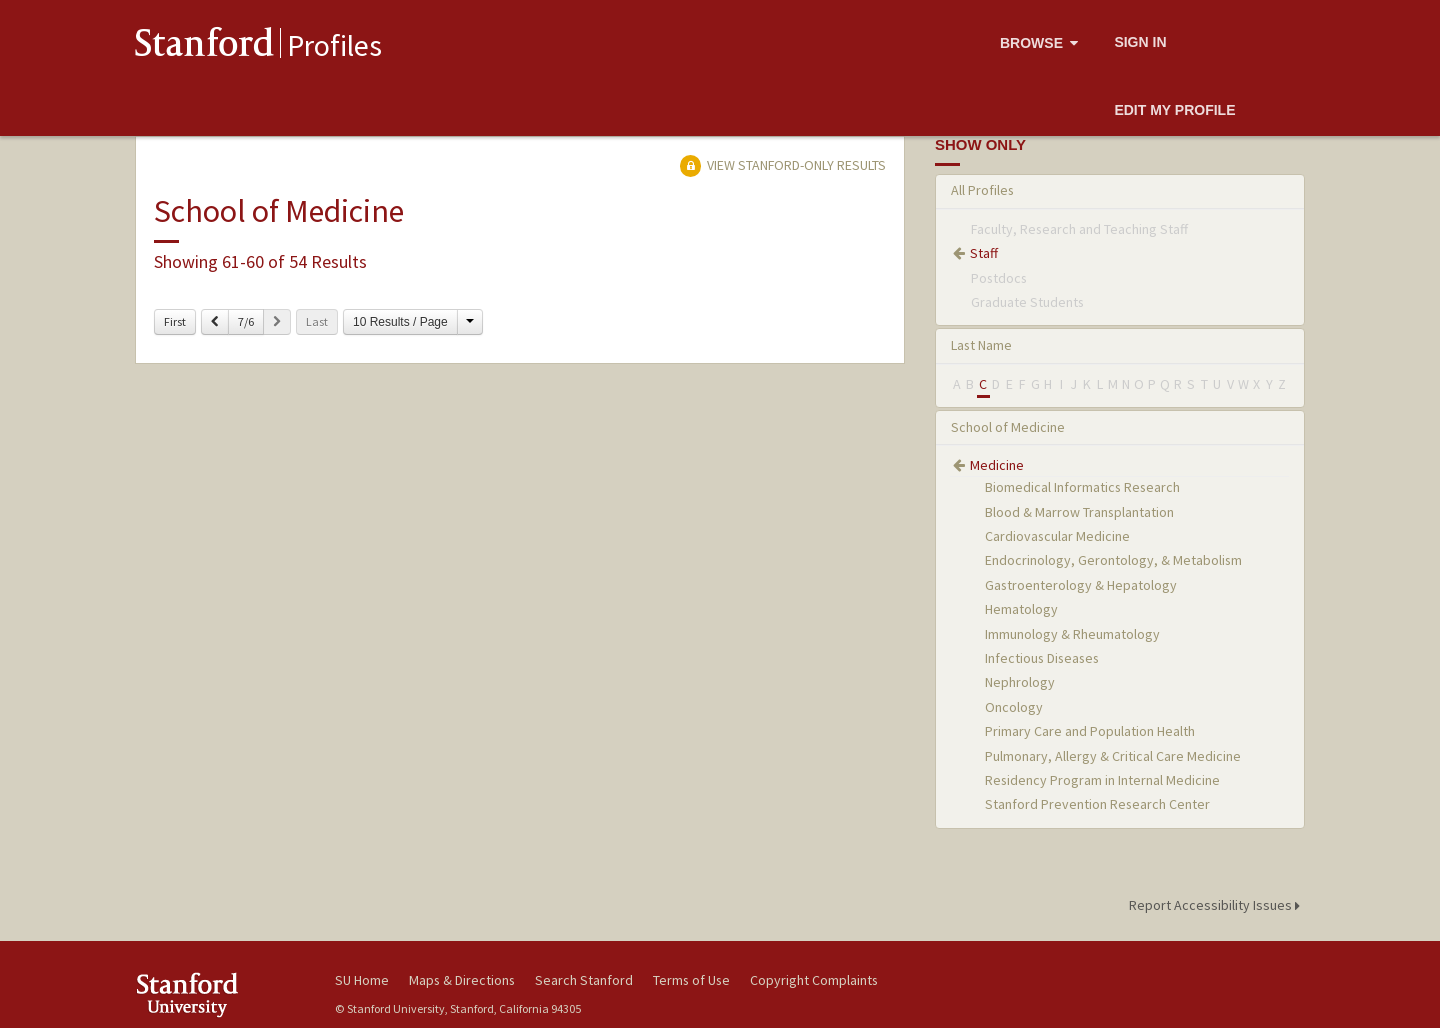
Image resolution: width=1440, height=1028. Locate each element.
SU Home (362, 980)
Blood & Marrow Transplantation (1079, 512)
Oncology (1014, 707)
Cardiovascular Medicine (1057, 536)
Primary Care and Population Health (1090, 731)
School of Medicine (1008, 427)
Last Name (981, 345)
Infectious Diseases (1042, 658)
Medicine (997, 465)
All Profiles (982, 190)
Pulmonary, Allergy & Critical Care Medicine (1113, 756)
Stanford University (220, 994)
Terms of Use (691, 980)
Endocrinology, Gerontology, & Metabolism (1113, 560)
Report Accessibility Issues (1217, 905)
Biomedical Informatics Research (1082, 487)
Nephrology (1020, 682)
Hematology (1021, 609)
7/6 (246, 321)
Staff (984, 253)
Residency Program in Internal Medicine (1102, 780)
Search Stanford (584, 980)
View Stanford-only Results (783, 165)
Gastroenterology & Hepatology (1081, 585)
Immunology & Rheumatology (1072, 634)
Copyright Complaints (814, 980)
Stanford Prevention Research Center (1097, 804)
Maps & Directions (462, 980)
